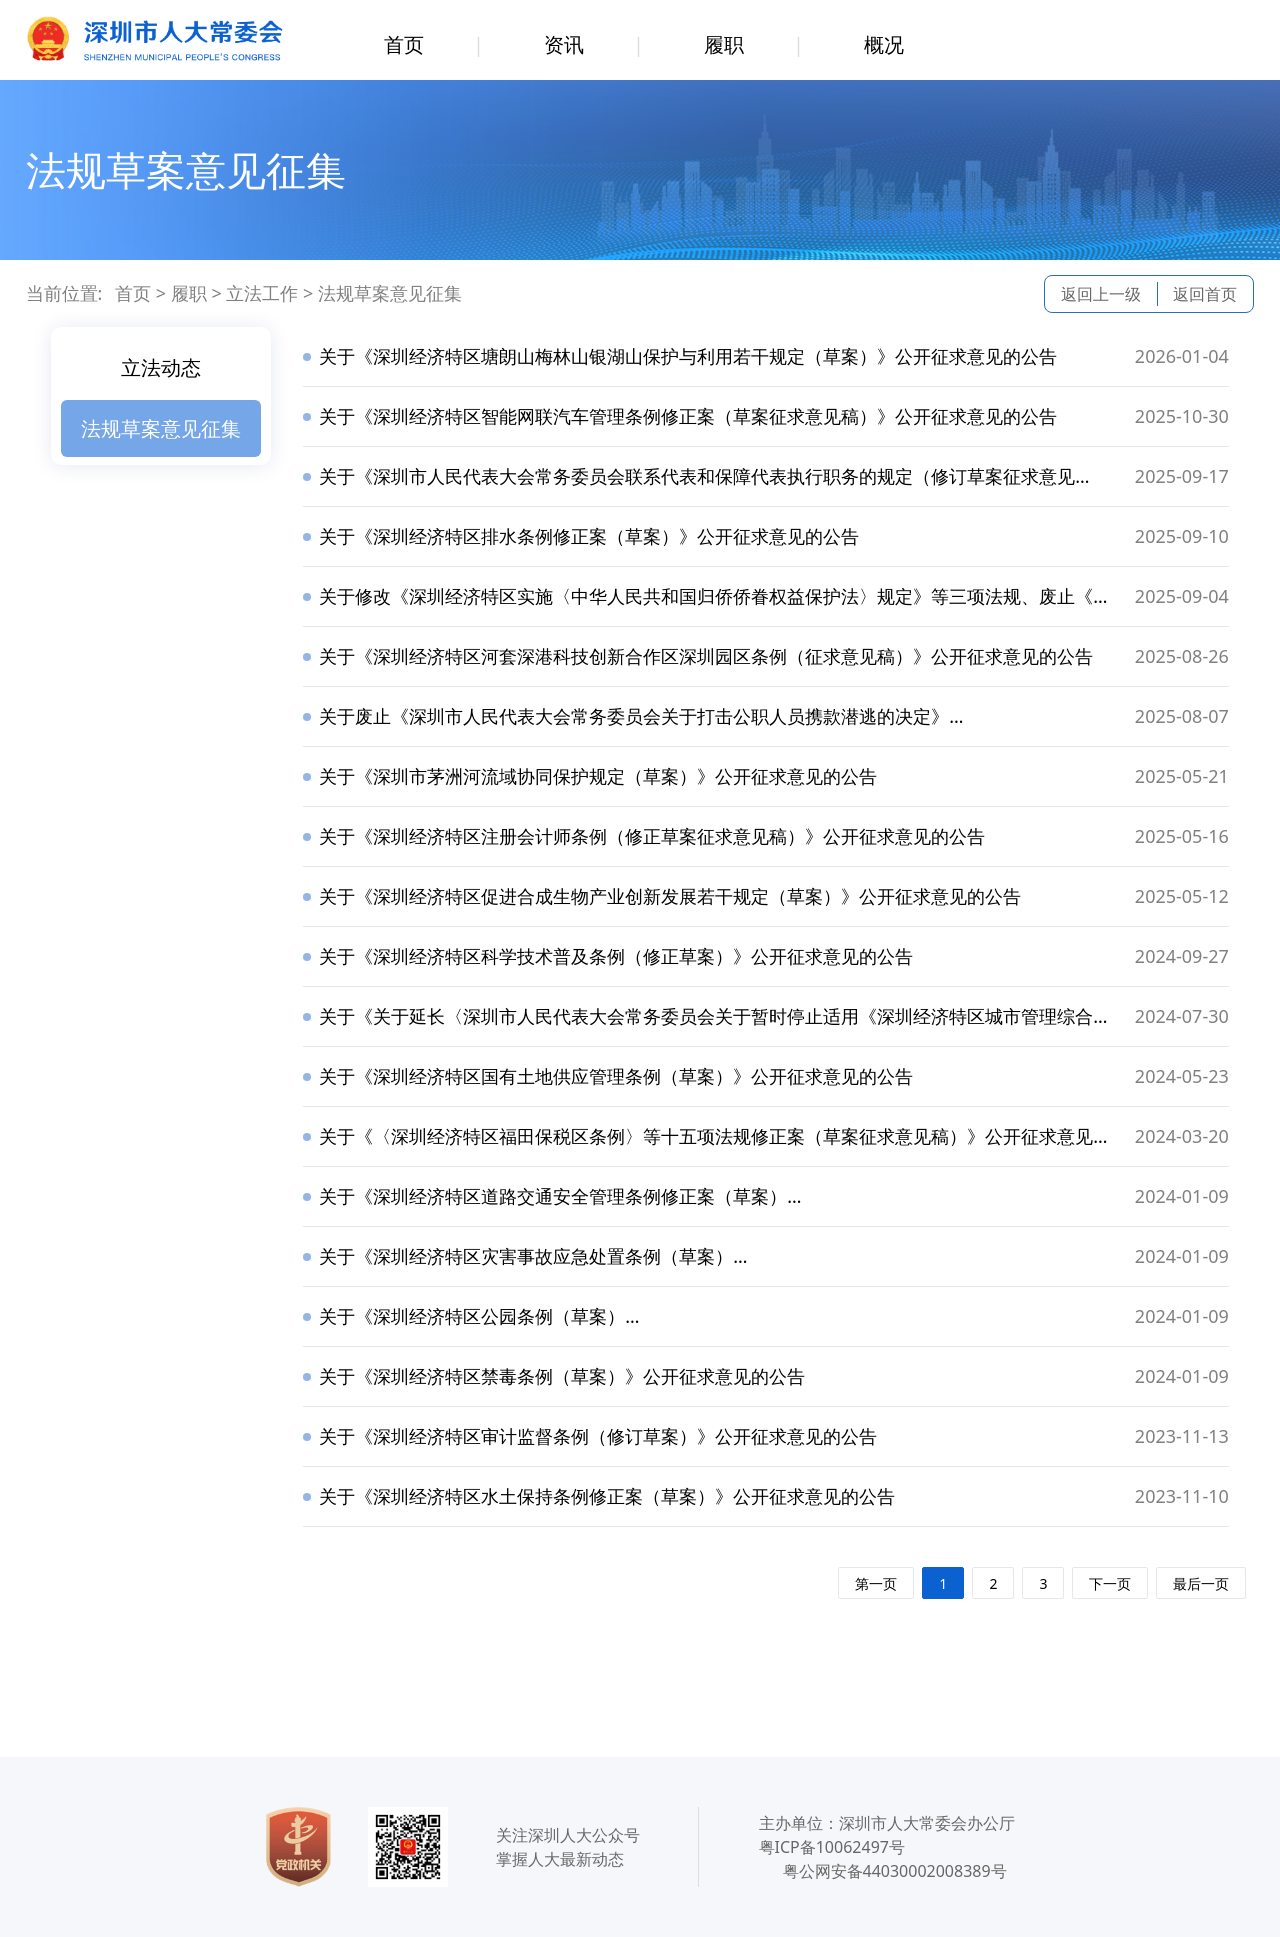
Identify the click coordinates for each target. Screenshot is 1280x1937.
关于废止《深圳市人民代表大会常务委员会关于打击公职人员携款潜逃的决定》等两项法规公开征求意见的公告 (635, 717)
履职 (724, 44)
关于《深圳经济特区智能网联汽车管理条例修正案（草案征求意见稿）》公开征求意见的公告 (688, 416)
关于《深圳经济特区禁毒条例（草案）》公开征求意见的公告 (562, 1376)
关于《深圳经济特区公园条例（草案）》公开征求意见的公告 (473, 1317)
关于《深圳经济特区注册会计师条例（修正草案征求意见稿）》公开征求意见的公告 (652, 836)
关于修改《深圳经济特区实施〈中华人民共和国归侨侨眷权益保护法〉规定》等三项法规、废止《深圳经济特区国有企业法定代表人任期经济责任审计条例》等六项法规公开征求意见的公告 (707, 597)
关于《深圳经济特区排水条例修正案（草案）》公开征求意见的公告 (589, 536)
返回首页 (1205, 294)
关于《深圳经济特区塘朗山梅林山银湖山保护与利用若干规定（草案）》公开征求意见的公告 (688, 356)
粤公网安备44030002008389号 (895, 1871)
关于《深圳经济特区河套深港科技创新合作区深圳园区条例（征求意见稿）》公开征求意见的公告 (706, 656)
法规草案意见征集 (390, 293)
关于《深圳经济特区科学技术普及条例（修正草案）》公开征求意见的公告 (616, 956)
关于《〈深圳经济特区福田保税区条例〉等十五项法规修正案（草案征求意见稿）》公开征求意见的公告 (707, 1137)
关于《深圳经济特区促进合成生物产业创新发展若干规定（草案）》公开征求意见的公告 (670, 896)
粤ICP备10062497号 (832, 1847)
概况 (884, 44)
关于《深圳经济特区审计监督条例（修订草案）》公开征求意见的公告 (598, 1436)
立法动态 (161, 367)
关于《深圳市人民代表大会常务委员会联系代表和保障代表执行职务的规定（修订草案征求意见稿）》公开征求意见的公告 (689, 477)
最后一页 (1201, 1583)
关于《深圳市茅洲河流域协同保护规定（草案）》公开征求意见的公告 (598, 776)
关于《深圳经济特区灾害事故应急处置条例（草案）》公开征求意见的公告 (527, 1257)
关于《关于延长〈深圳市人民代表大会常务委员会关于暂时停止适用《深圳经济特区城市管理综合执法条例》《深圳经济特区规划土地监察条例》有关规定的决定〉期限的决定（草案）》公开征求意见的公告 (708, 1017)
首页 (404, 44)
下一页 (1110, 1583)
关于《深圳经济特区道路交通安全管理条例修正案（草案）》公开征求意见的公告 (554, 1197)
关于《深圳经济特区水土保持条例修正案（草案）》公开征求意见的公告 (607, 1496)
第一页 (876, 1583)
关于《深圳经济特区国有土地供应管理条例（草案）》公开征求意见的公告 (616, 1076)
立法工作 (262, 293)
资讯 (564, 44)
